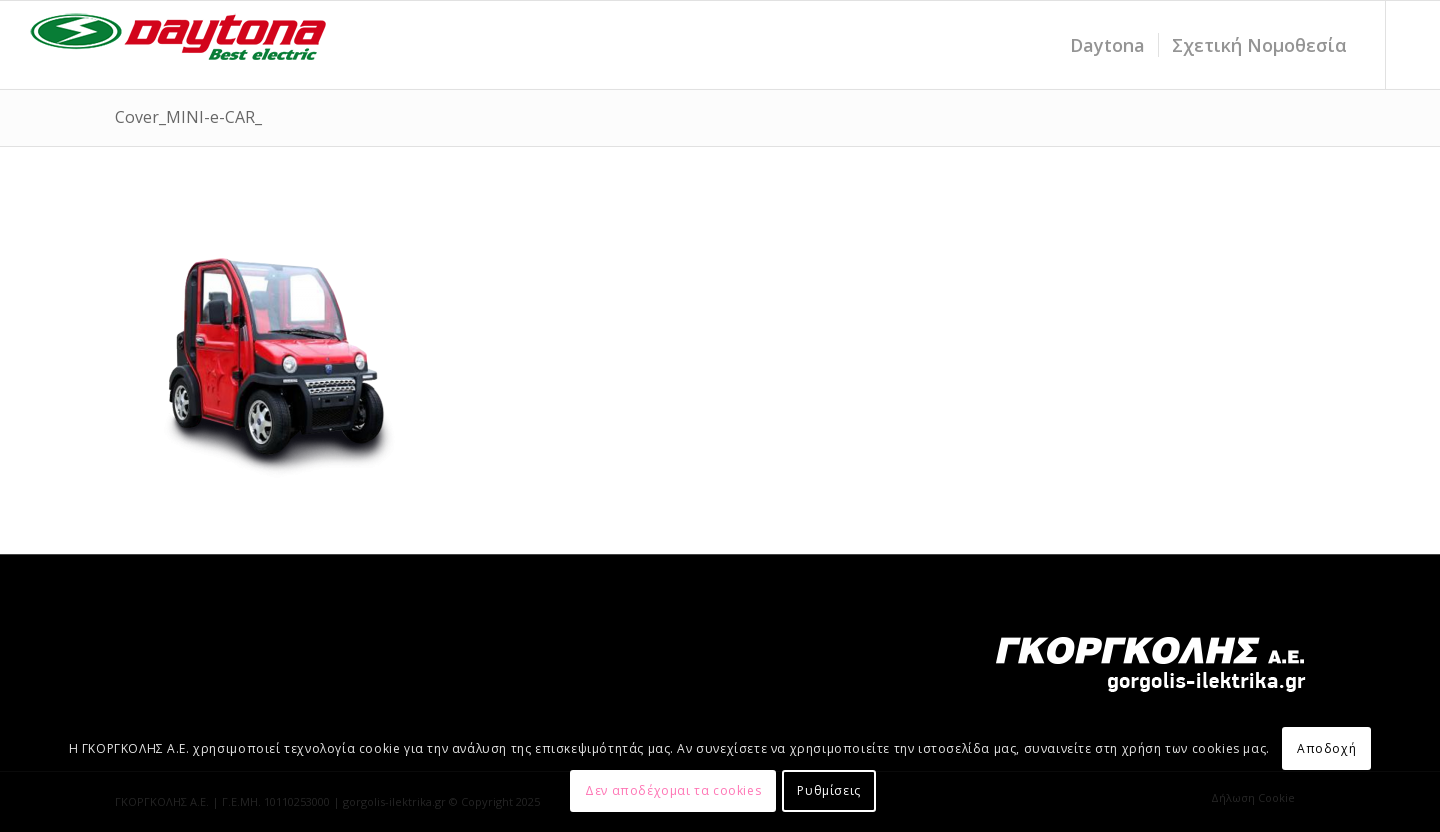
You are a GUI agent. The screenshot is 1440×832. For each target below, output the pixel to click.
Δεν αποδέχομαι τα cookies (673, 790)
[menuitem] (1107, 45)
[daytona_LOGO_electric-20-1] (179, 45)
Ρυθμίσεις (828, 790)
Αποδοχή (1326, 748)
